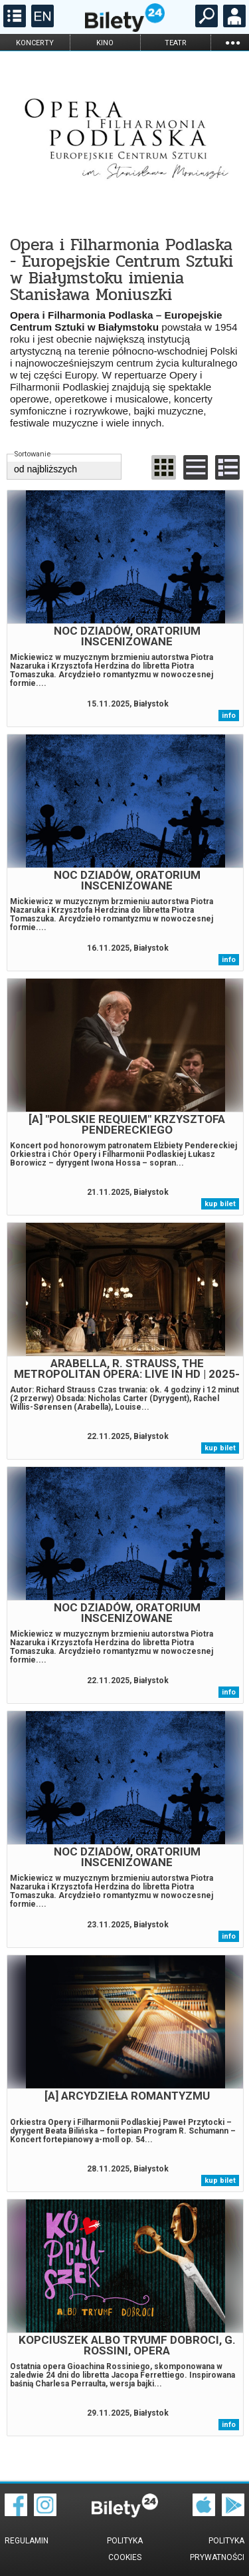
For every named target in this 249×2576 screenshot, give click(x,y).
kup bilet (220, 1204)
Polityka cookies (125, 2549)
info (229, 715)
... (232, 42)
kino (105, 43)
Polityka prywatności (217, 2549)
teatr (176, 43)
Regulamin (26, 2540)
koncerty (35, 43)
